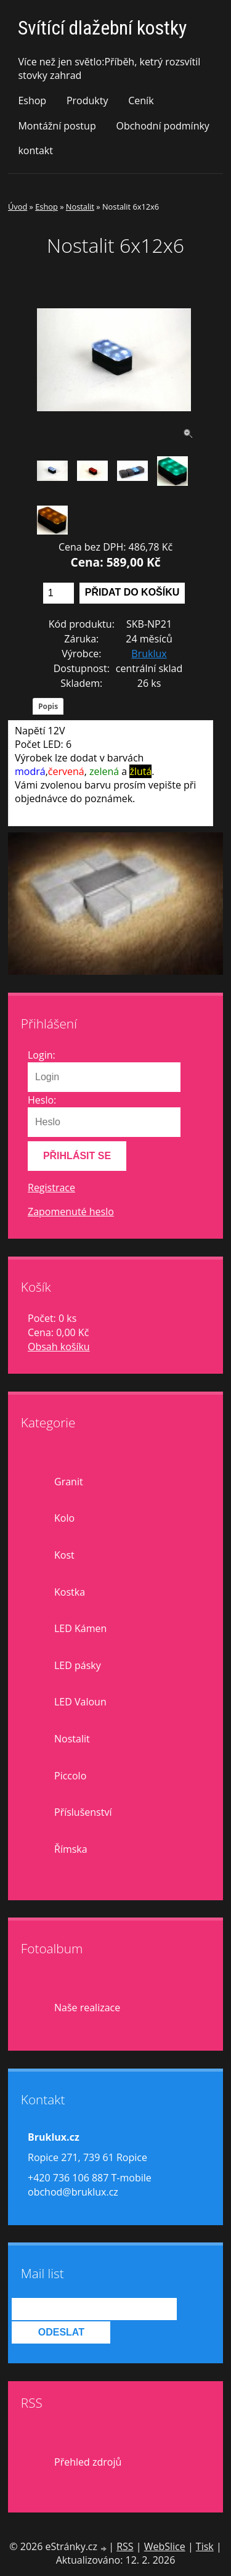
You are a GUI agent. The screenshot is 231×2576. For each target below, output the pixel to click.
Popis (48, 706)
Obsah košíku (59, 1346)
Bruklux (148, 653)
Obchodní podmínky (162, 126)
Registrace (51, 1187)
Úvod (17, 206)
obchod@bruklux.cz (73, 2192)
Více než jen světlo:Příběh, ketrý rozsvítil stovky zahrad (109, 68)
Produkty (87, 100)
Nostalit (80, 206)
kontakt (35, 150)
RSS (124, 2546)
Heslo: (42, 1100)
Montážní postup (56, 126)
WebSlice (164, 2546)
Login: (41, 1055)
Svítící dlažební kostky (102, 27)
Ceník (140, 100)
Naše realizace (87, 2007)
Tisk (205, 2546)
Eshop (32, 100)
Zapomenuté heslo (71, 1211)
